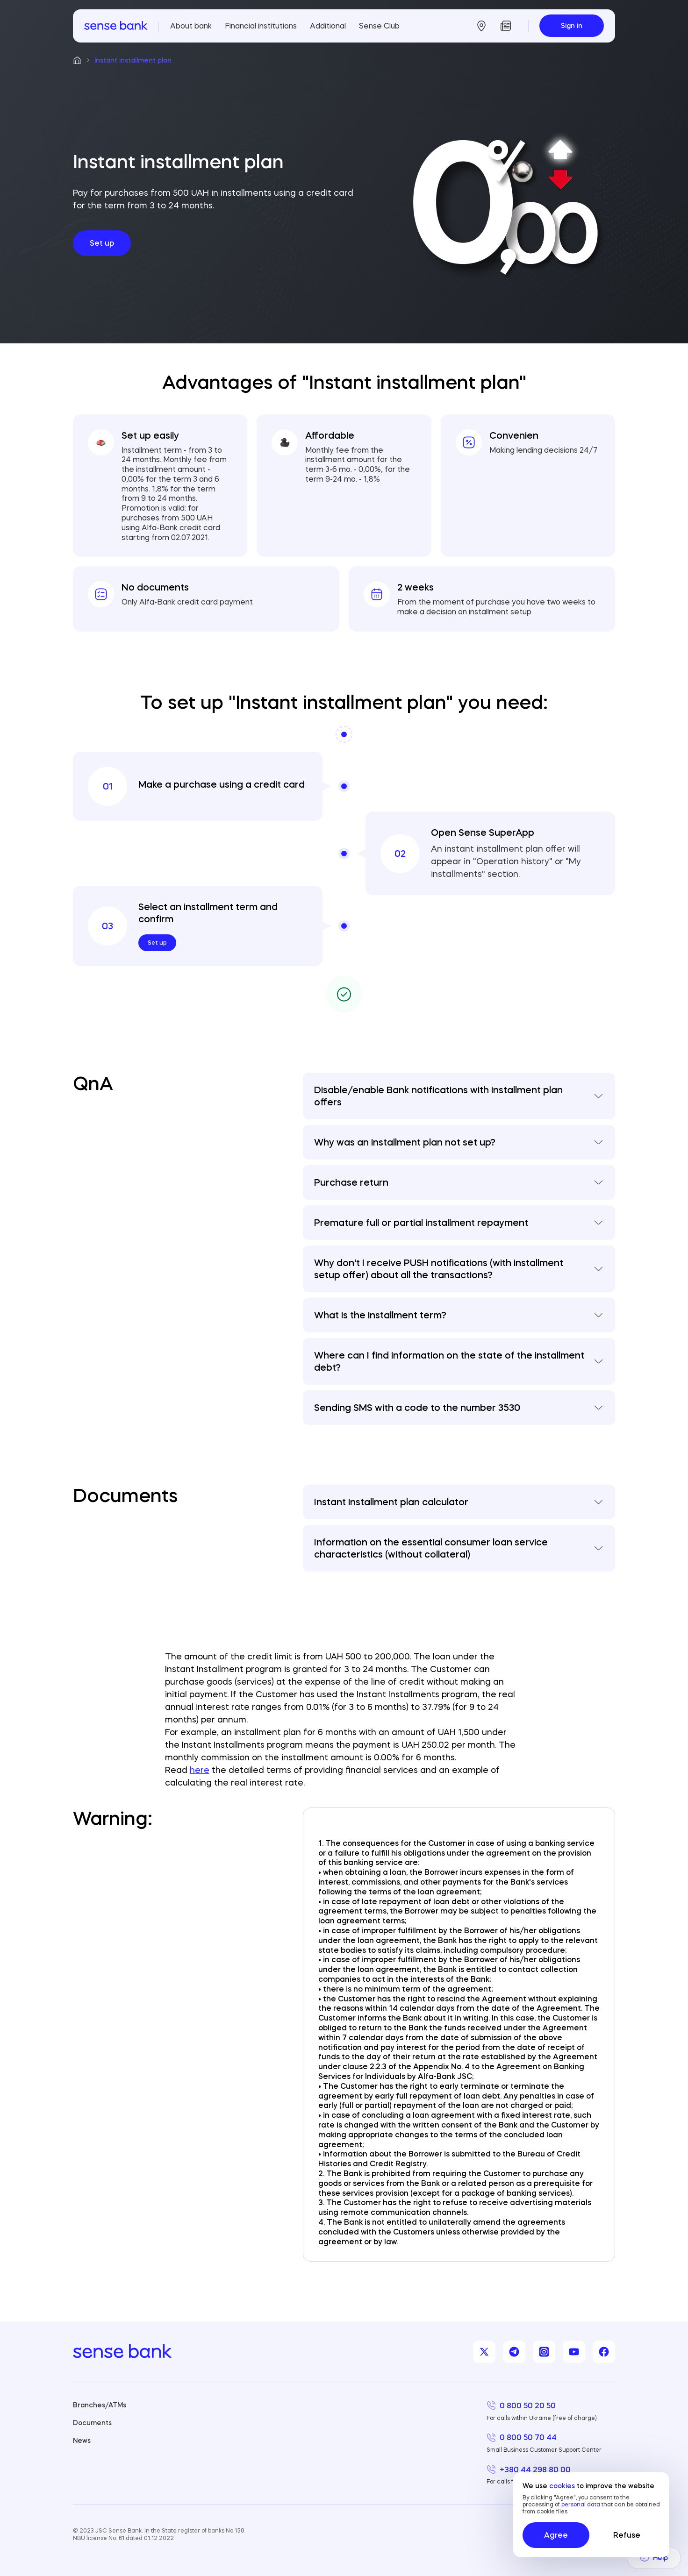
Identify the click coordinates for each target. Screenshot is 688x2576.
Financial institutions (261, 25)
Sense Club (379, 25)
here (199, 1770)
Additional (328, 25)
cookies (562, 2486)
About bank (191, 25)
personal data (580, 2504)
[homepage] (116, 26)
